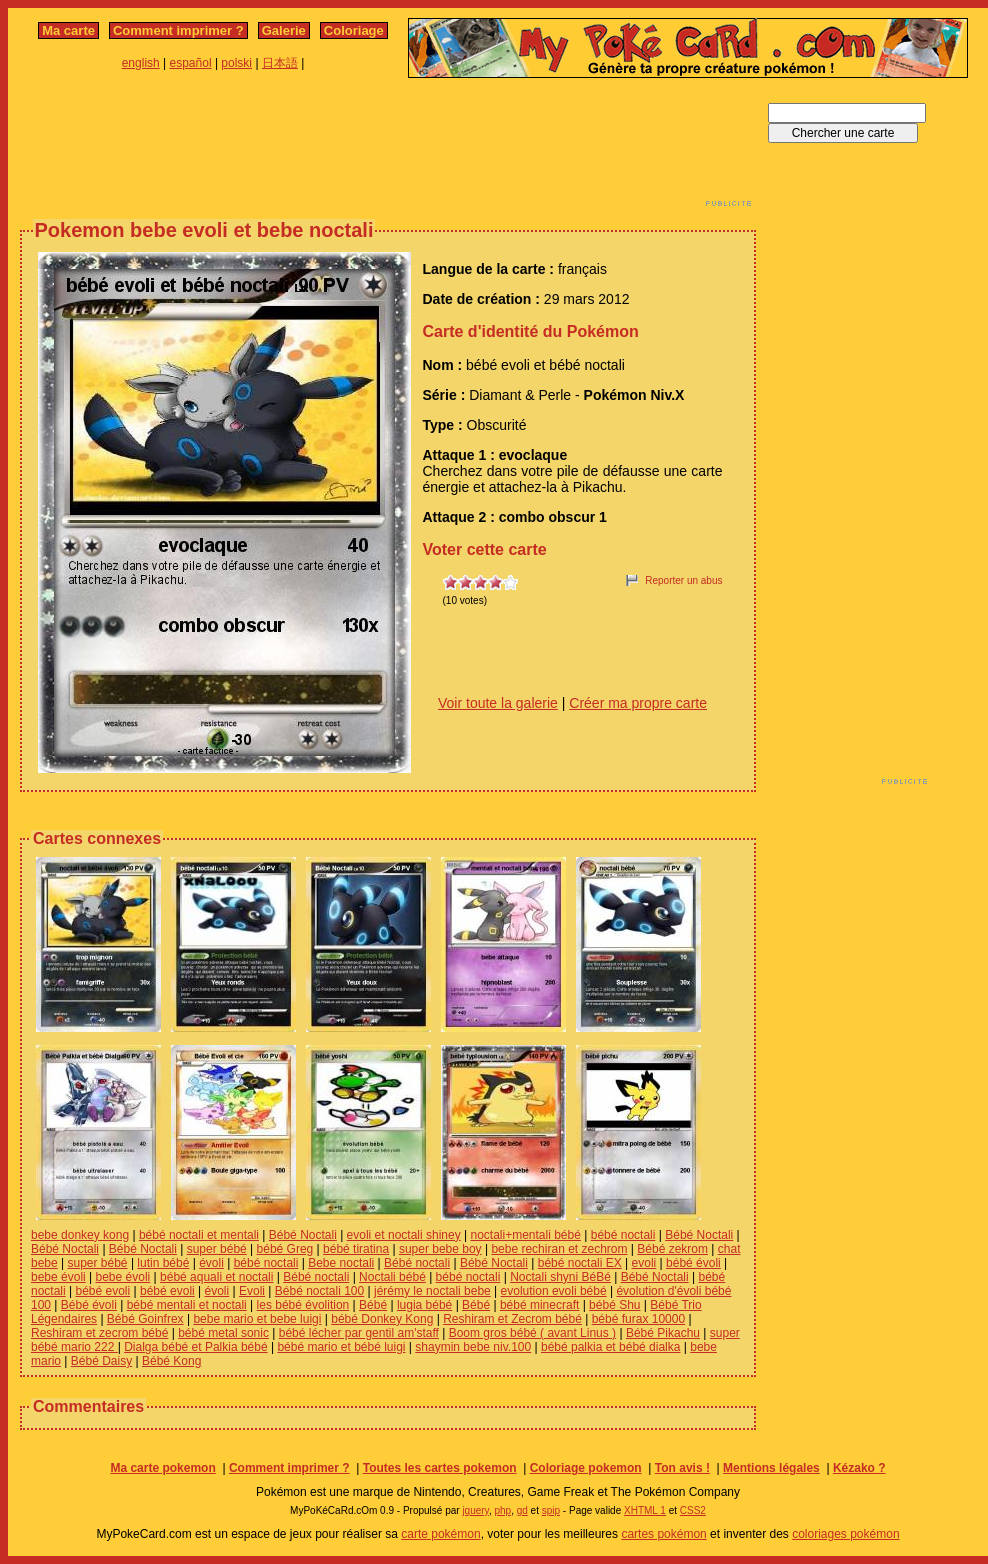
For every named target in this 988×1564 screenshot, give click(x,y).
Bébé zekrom (672, 1249)
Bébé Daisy (101, 1361)
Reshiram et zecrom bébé (99, 1333)
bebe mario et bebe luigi (257, 1319)
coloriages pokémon (845, 1534)
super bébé (217, 1249)
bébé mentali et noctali (187, 1305)
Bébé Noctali (303, 1235)
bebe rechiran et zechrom (559, 1249)
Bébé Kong (171, 1361)
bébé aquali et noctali (216, 1277)
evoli (644, 1263)
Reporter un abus (683, 580)
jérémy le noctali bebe (432, 1291)
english (141, 63)
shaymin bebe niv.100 (473, 1347)
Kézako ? (859, 1468)
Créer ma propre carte (638, 703)
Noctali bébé (392, 1277)
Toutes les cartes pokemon (440, 1468)
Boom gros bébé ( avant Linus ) (532, 1333)
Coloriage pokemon (586, 1468)
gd (522, 1510)
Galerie (284, 30)
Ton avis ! (682, 1468)
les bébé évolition (303, 1305)
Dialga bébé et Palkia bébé (195, 1347)
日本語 (280, 63)
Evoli (252, 1291)
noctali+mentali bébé (525, 1235)
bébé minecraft (539, 1305)
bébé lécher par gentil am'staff (359, 1333)
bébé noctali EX (580, 1263)
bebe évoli (58, 1277)
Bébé (373, 1305)
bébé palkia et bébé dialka (610, 1347)
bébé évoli (693, 1263)
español (191, 63)
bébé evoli (102, 1291)
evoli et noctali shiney (404, 1235)
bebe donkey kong (80, 1235)
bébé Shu (614, 1305)
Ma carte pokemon (162, 1468)
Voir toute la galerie (498, 703)
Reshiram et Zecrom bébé (512, 1319)
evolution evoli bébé (554, 1291)
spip (551, 1510)
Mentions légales (771, 1468)
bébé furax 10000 (638, 1319)
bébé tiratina (356, 1249)
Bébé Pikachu (663, 1333)
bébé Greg (285, 1249)
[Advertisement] (388, 148)
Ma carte (68, 30)
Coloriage (354, 30)
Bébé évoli (89, 1305)
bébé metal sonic (223, 1333)
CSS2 (693, 1510)
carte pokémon (440, 1534)
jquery (475, 1510)
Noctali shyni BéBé (560, 1277)
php (502, 1510)
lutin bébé (163, 1263)
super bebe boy (440, 1249)
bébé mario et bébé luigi (341, 1347)
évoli (211, 1263)
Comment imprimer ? (178, 30)
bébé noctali (623, 1235)
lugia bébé (424, 1305)
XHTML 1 (645, 1510)
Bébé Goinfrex (145, 1319)
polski (236, 63)
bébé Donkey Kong (382, 1319)
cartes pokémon (663, 1534)
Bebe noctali (341, 1263)
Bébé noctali (417, 1263)
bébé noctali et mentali (199, 1235)
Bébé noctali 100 (319, 1291)
